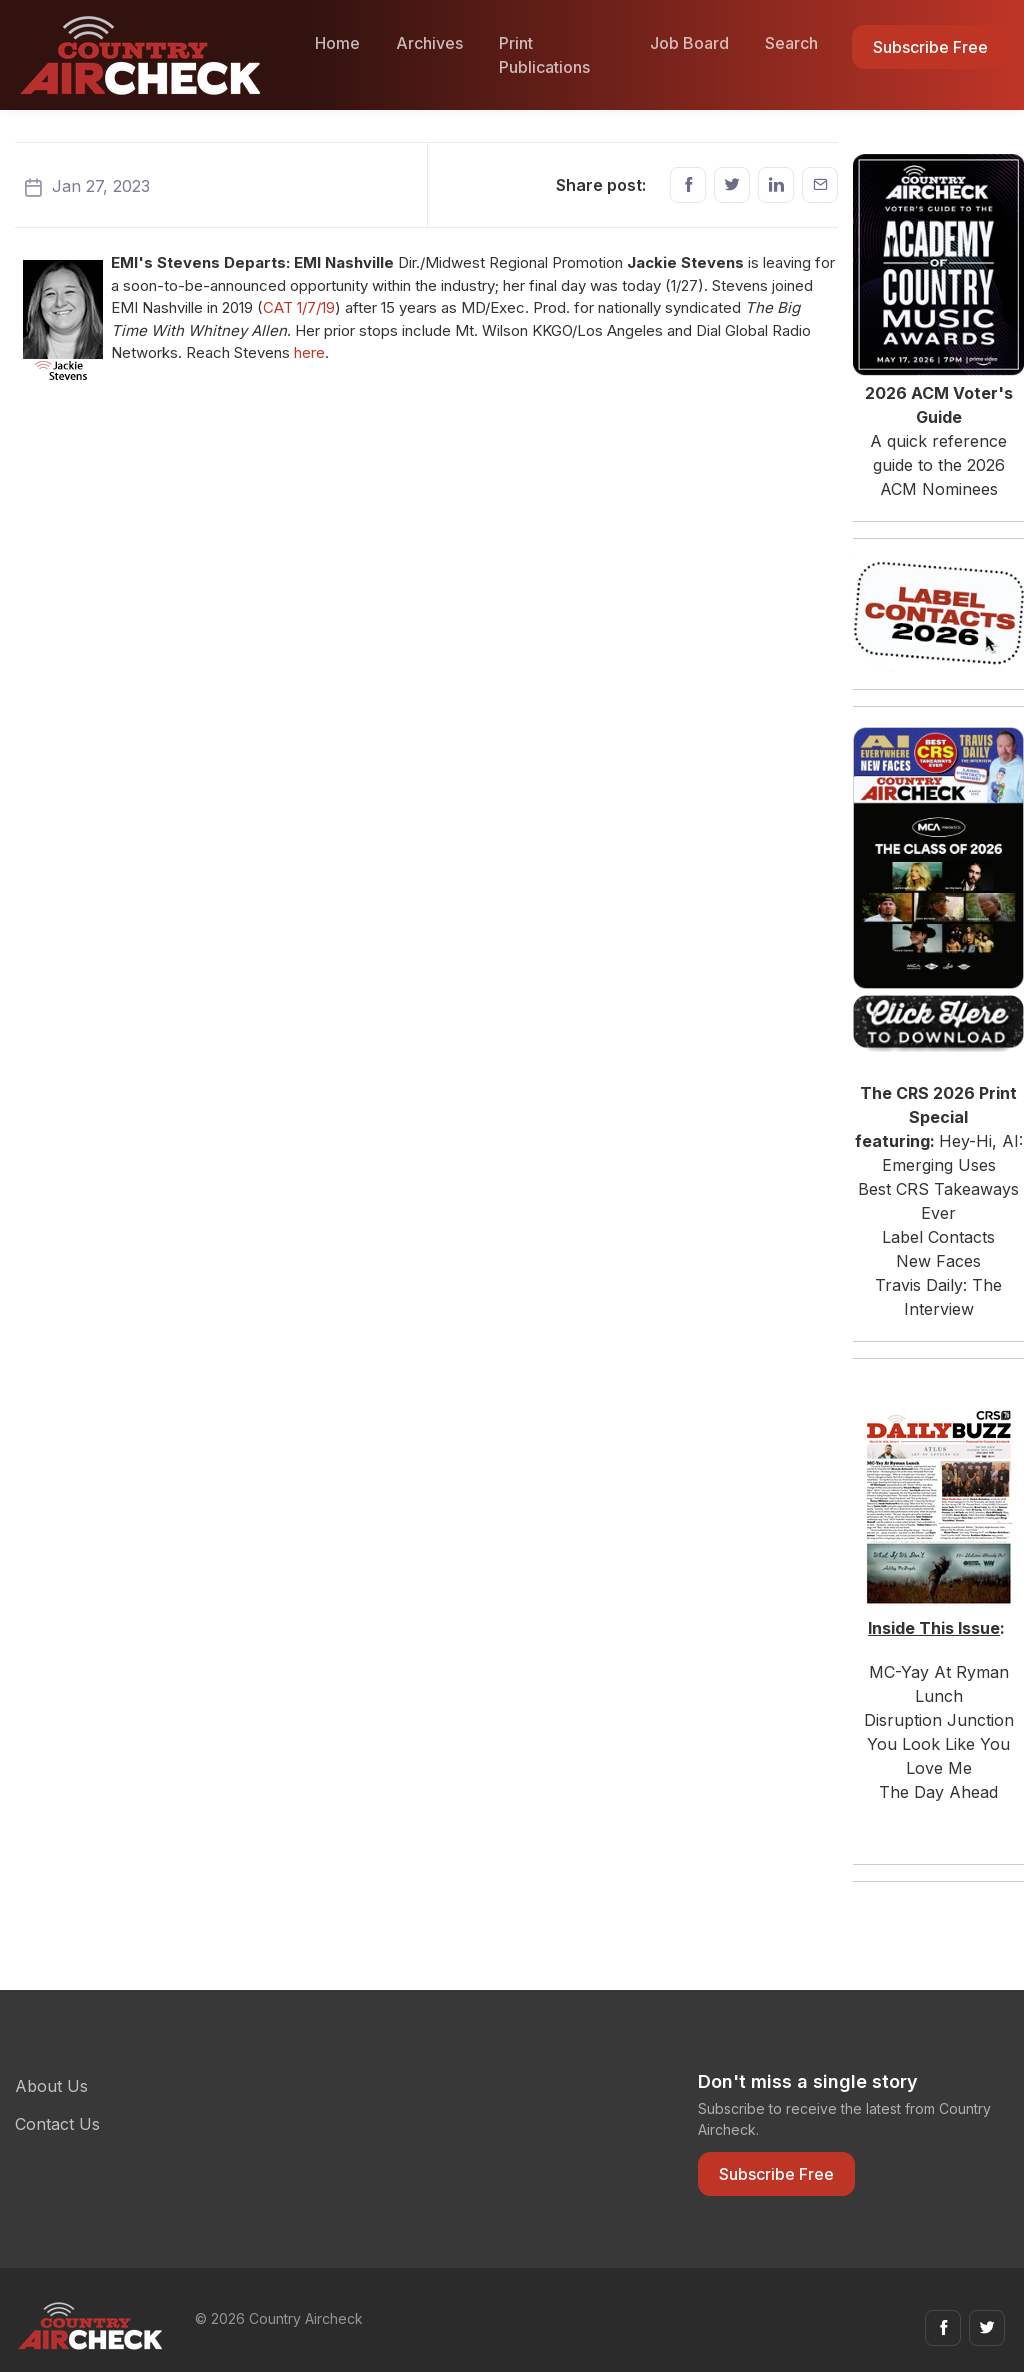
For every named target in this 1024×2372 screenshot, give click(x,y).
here (309, 352)
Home (337, 43)
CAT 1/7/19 (299, 307)
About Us (51, 2086)
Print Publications (544, 55)
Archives (429, 43)
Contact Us (57, 2124)
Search (791, 43)
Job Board (689, 43)
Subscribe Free (930, 47)
